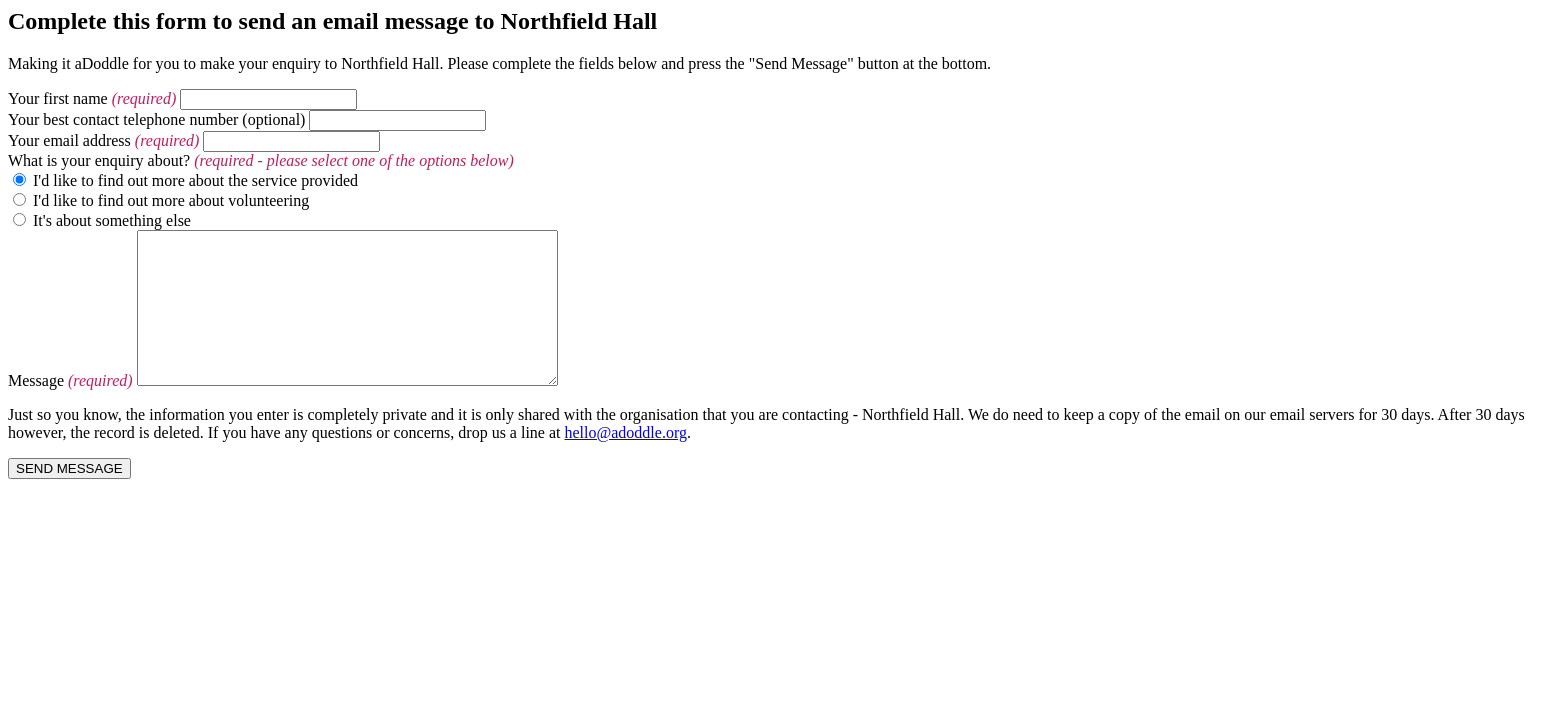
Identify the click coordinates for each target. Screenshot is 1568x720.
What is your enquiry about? (99, 160)
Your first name (58, 98)
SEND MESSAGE (69, 498)
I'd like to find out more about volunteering (171, 200)
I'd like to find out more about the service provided (195, 180)
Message (36, 410)
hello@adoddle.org (626, 462)
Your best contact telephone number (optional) (156, 119)
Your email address (69, 140)
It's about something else (112, 220)
